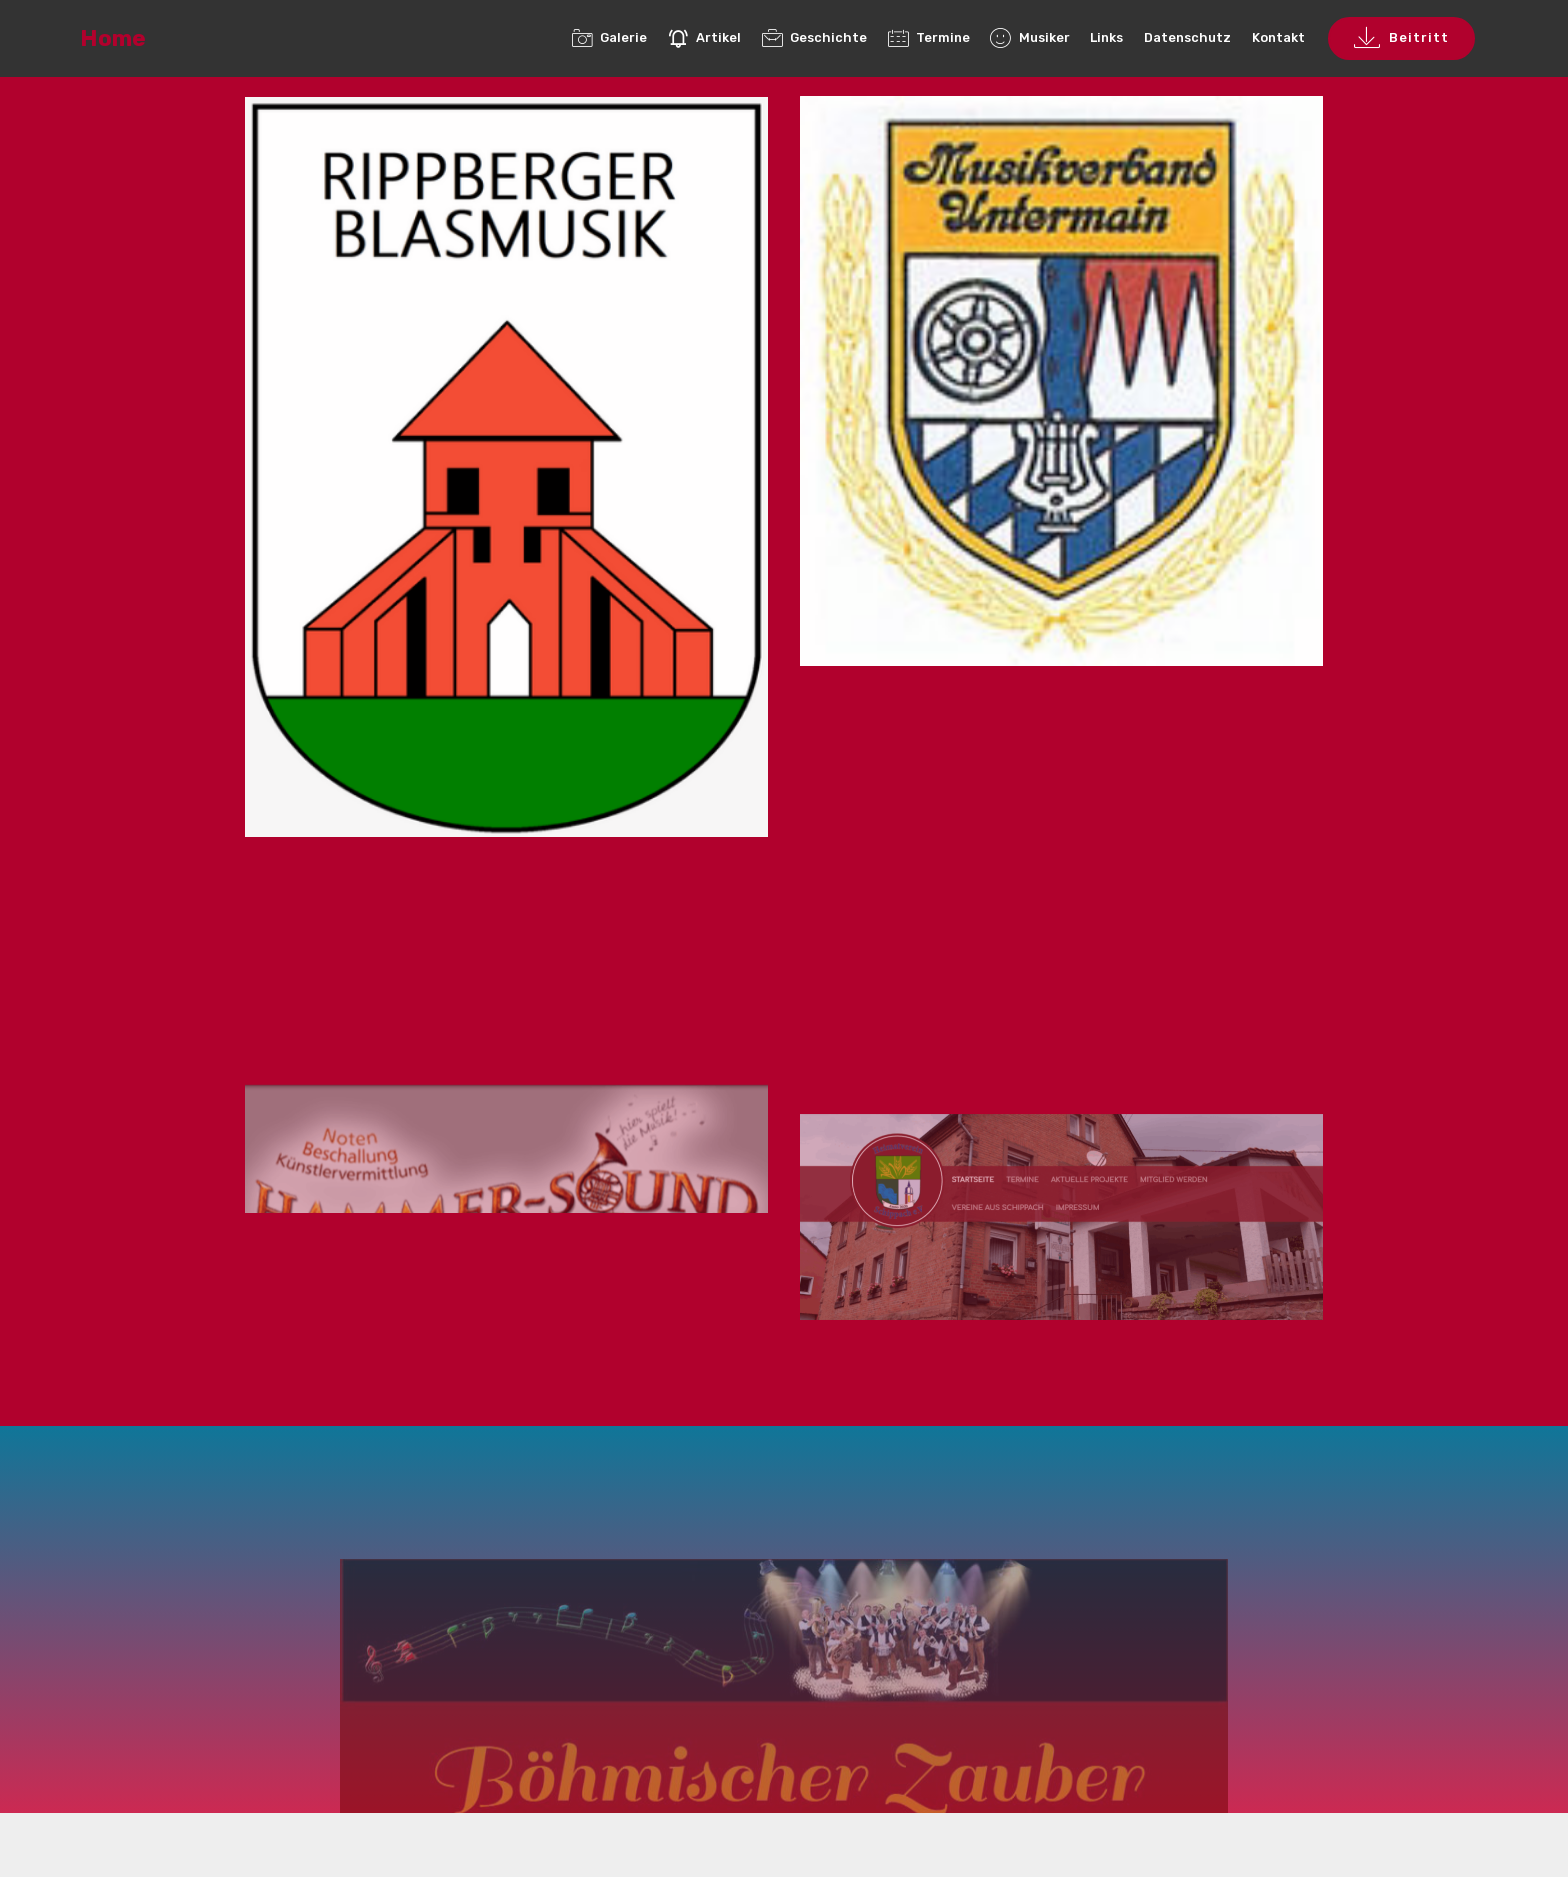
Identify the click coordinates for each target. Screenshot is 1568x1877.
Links (1106, 37)
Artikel (704, 37)
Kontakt (1278, 37)
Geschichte (814, 37)
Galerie (609, 37)
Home (113, 38)
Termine (929, 37)
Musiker (1029, 37)
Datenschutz (1187, 37)
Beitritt (1401, 39)
